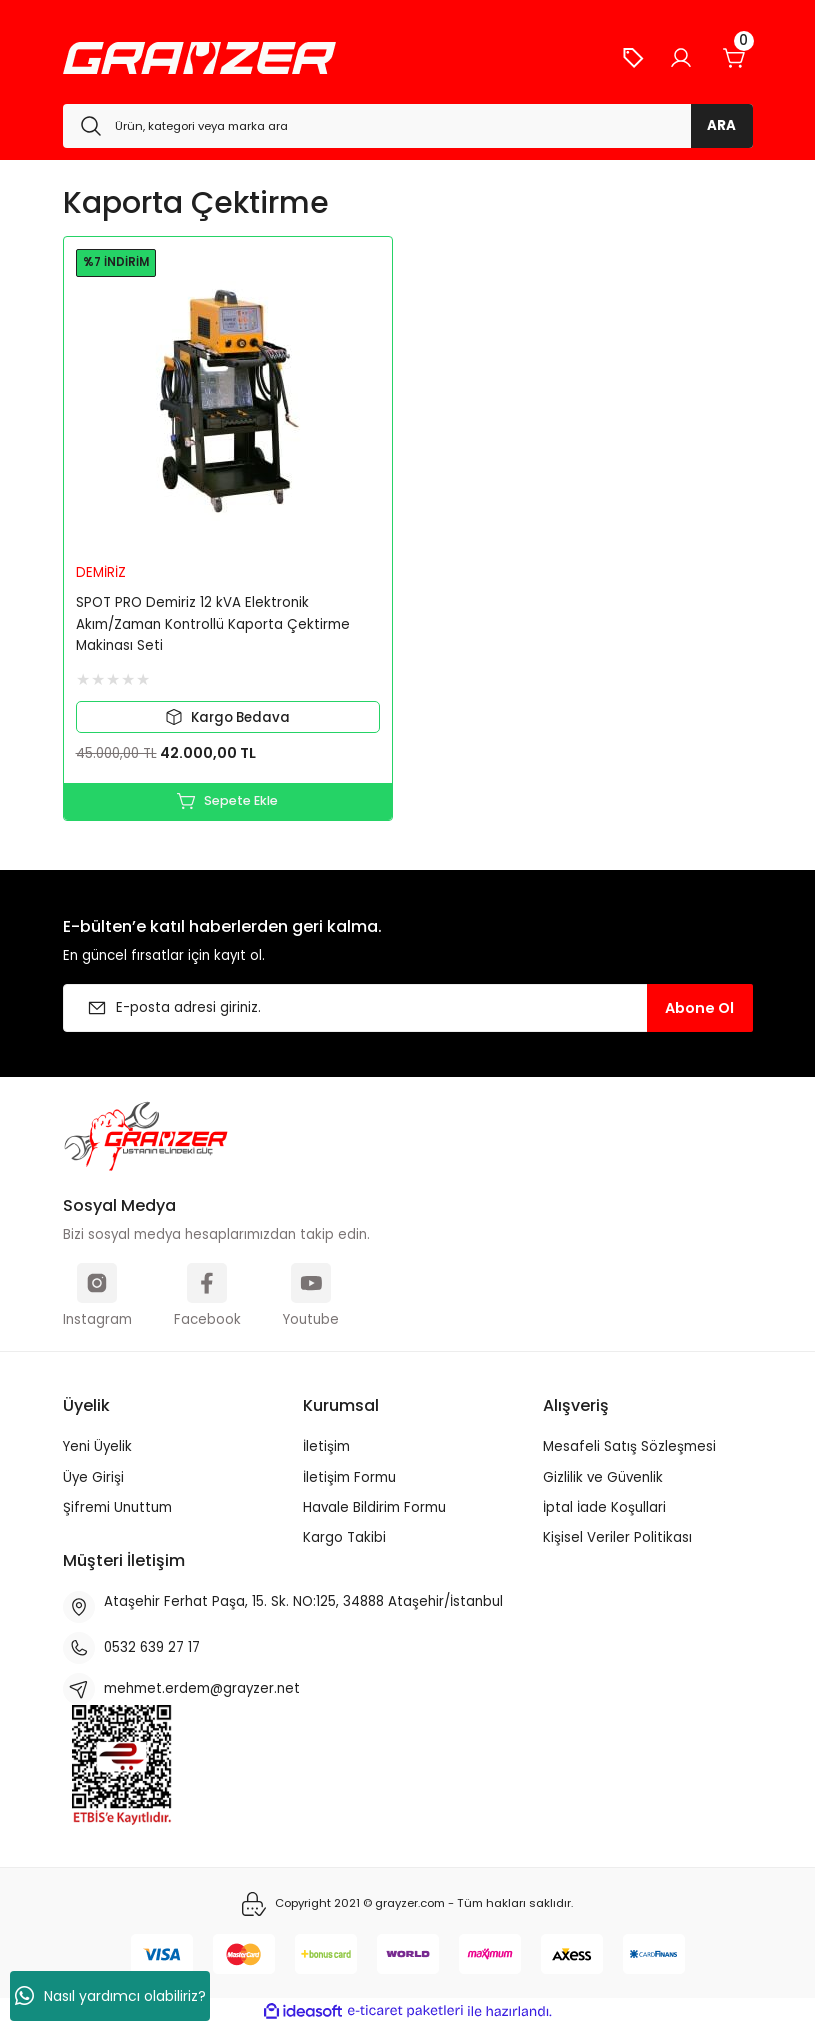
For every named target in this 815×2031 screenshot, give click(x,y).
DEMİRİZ (101, 572)
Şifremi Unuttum (117, 1512)
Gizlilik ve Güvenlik (603, 1482)
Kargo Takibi (344, 1542)
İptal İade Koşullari (604, 1512)
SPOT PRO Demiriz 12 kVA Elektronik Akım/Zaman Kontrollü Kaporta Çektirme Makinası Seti (213, 624)
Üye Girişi (93, 1482)
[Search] (408, 126)
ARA (721, 125)
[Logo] (199, 58)
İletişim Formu (349, 1482)
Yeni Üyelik (97, 1451)
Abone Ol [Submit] (699, 1013)
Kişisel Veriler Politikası (617, 1542)
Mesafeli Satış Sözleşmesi (629, 1451)
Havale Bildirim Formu (374, 1512)
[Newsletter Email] (408, 1013)
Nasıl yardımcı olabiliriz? (110, 1996)
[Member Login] (681, 58)
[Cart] (735, 58)
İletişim (326, 1451)
